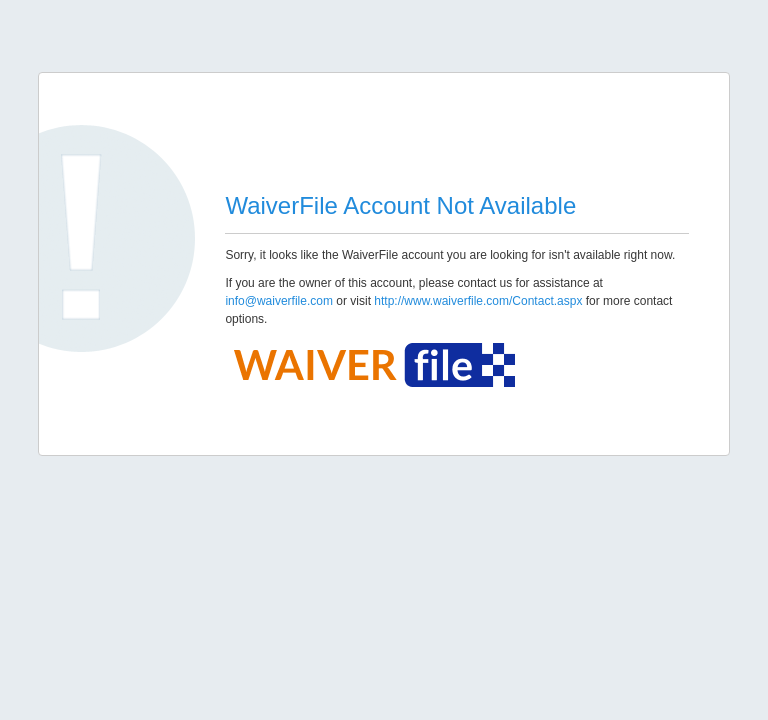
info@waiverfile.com (279, 301)
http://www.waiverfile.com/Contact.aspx (478, 301)
